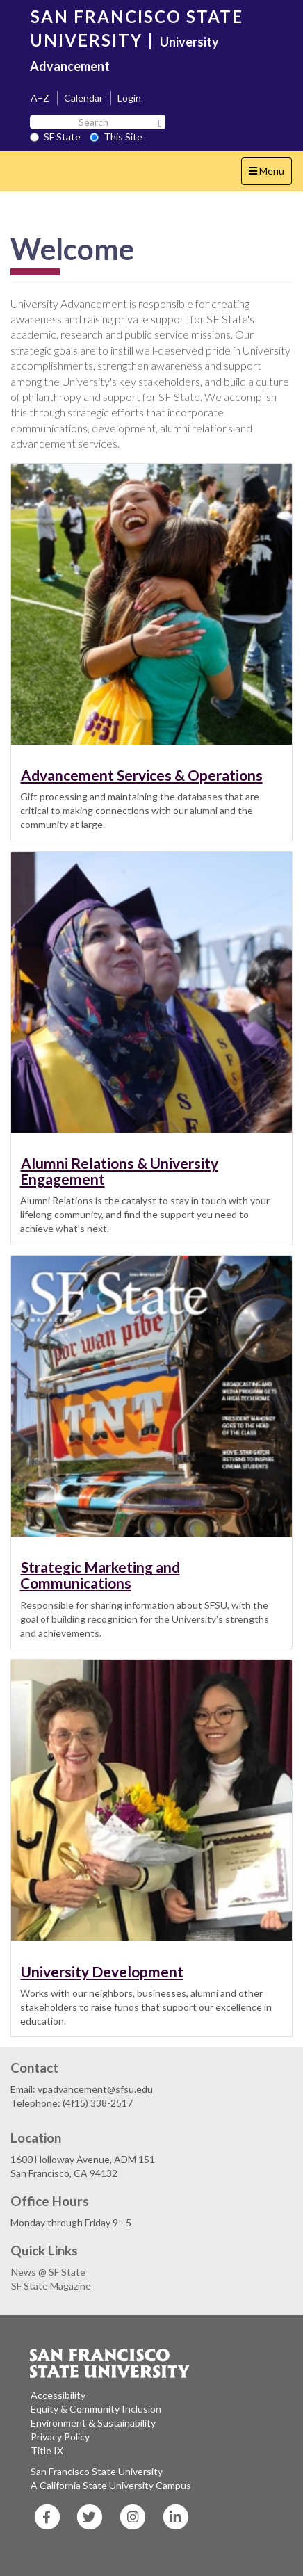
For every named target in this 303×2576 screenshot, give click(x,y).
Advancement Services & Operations (142, 775)
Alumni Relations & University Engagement (119, 1171)
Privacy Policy (60, 2437)
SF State (55, 137)
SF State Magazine (51, 2286)
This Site (116, 137)
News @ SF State (48, 2272)
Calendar (83, 98)
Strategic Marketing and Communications (100, 1574)
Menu (270, 174)
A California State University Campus (111, 2485)
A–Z (40, 98)
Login (129, 98)
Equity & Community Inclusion (96, 2409)
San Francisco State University (97, 2471)
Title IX (47, 2450)
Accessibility (58, 2395)
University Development (102, 1971)
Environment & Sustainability (93, 2423)
